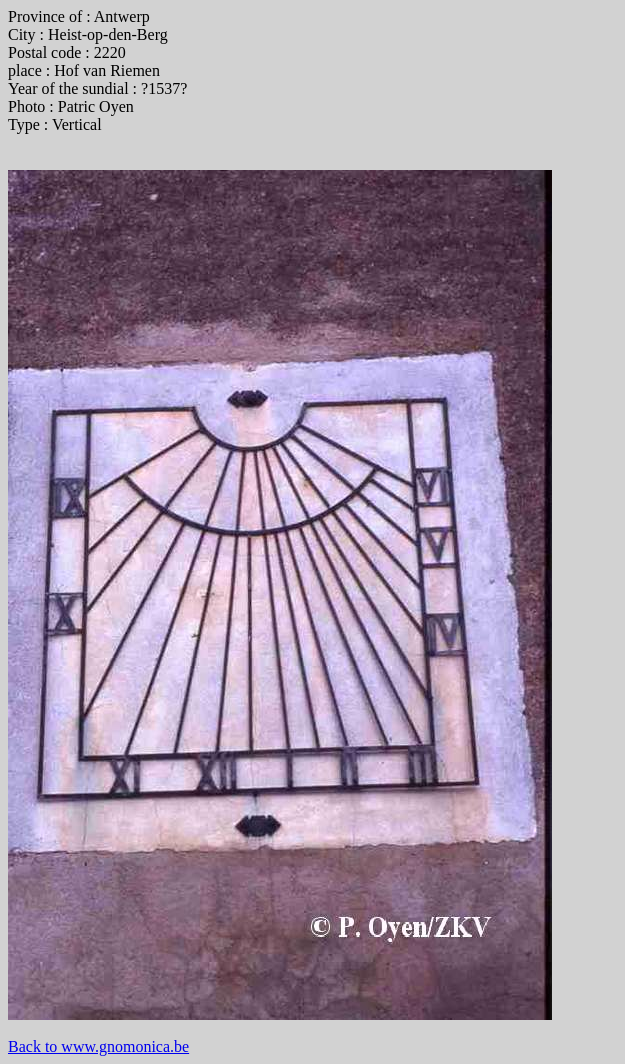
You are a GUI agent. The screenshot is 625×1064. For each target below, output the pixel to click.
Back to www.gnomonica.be (98, 1046)
